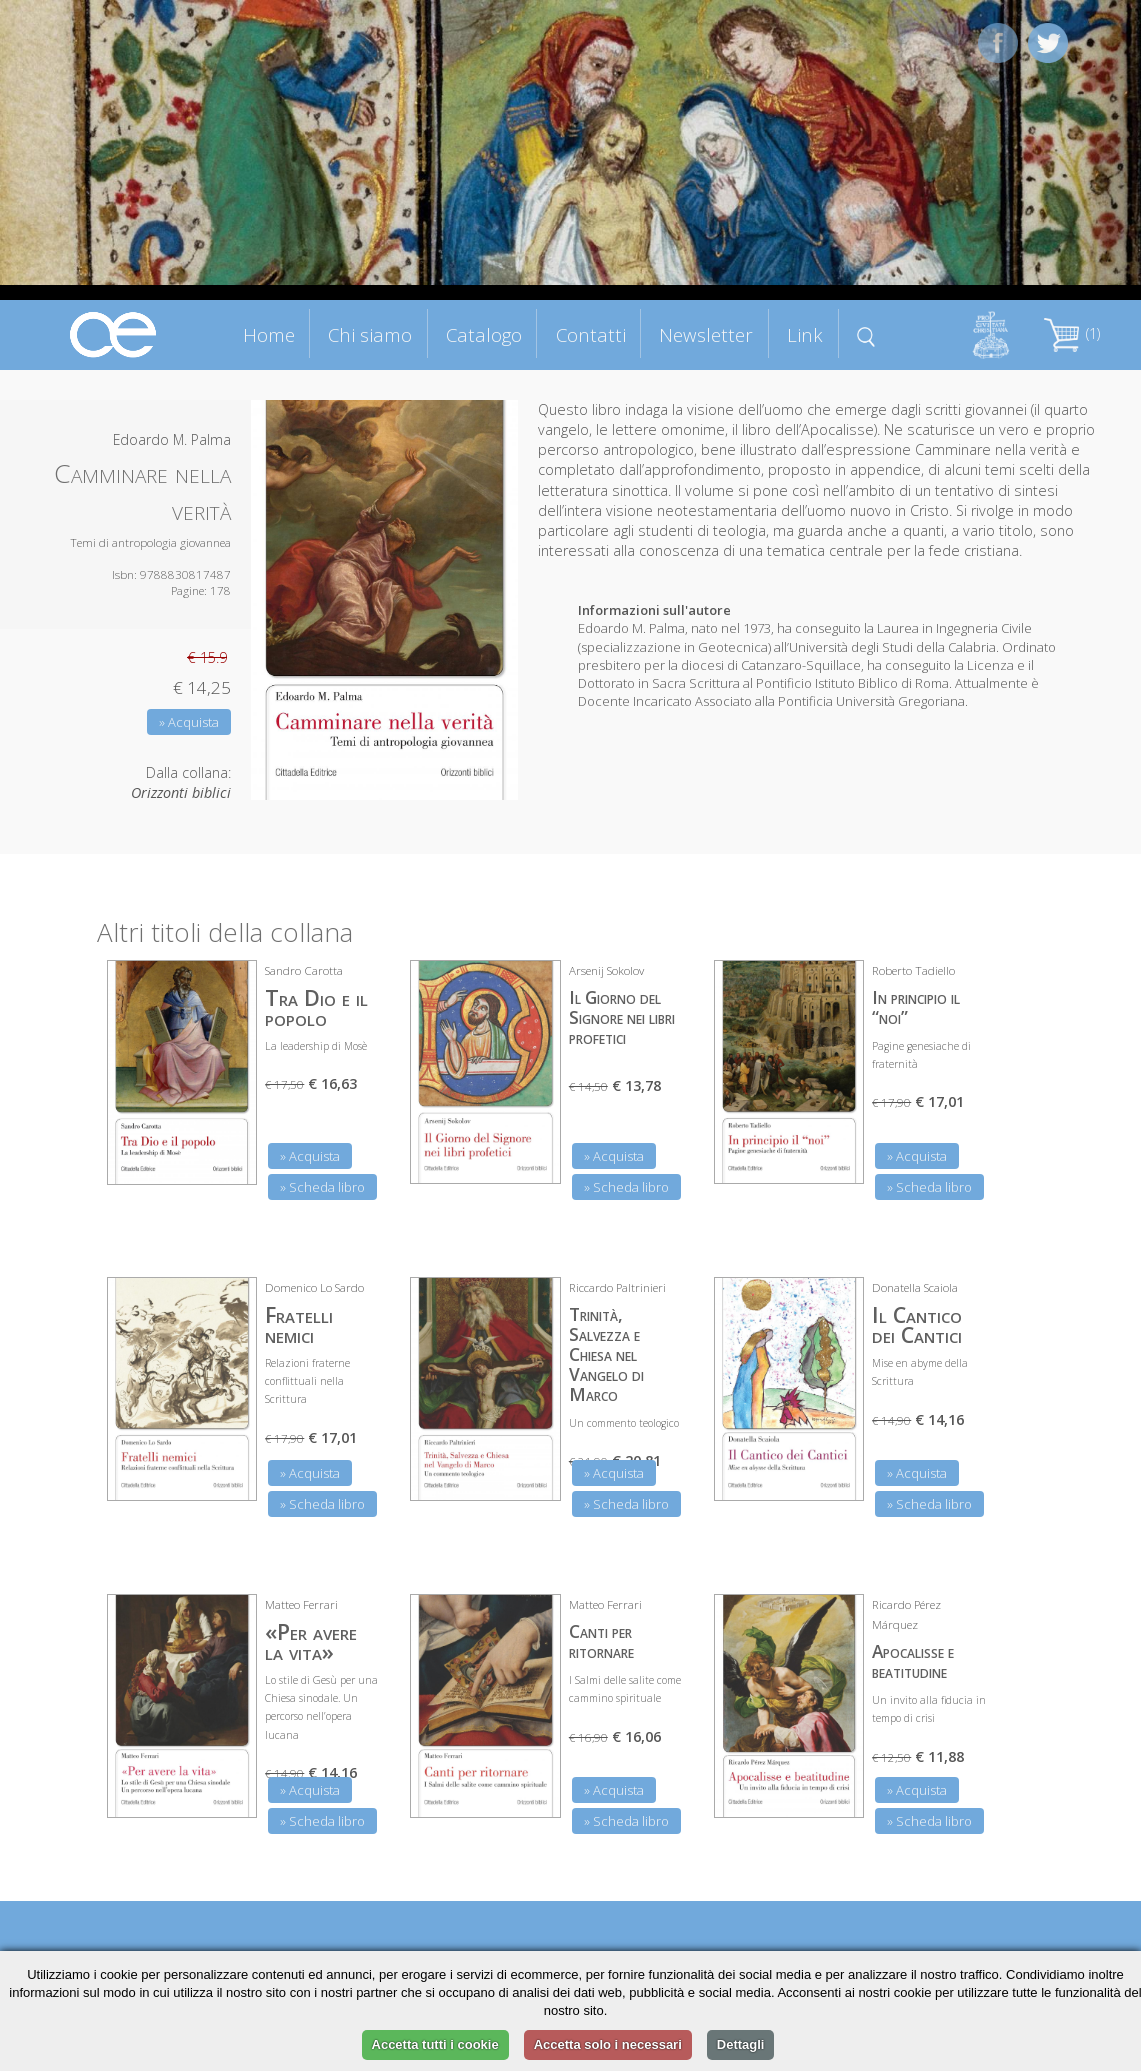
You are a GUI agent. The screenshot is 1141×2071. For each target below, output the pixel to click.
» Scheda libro (322, 1187)
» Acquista (189, 722)
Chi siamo (370, 334)
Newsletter (706, 334)
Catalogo (484, 334)
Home (269, 334)
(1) (1072, 333)
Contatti (591, 334)
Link (805, 334)
